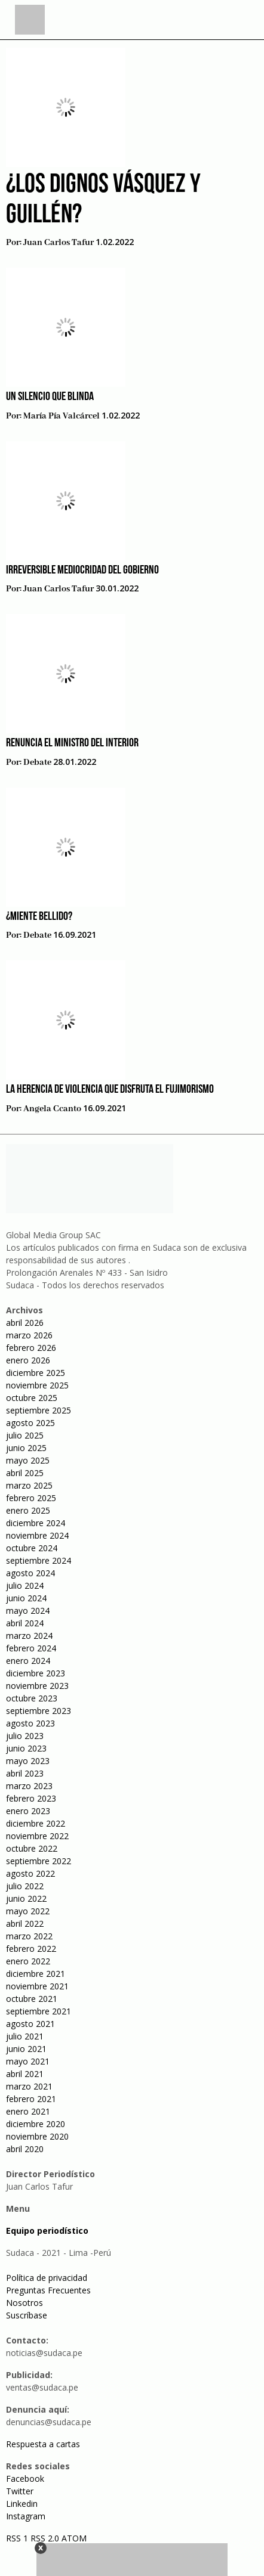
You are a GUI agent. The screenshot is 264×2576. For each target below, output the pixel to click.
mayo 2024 (28, 1610)
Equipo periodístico (47, 2230)
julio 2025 (25, 1435)
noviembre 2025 (37, 1385)
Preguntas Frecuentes (48, 2290)
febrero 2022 (31, 1948)
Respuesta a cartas (43, 2444)
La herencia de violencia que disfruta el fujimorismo (110, 1090)
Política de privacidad (46, 2277)
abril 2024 (25, 1623)
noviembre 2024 (37, 1535)
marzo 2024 (29, 1635)
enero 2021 (28, 2111)
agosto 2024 (30, 1573)
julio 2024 (25, 1585)
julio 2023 (25, 1735)
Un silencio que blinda (50, 397)
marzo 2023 (29, 1785)
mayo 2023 (28, 1760)
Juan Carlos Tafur (58, 242)
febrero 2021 (31, 2098)
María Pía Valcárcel (61, 416)
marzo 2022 (29, 1936)
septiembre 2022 (38, 1861)
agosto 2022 (30, 1873)
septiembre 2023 (38, 1710)
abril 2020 (25, 2149)
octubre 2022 (31, 1848)
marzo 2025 (29, 1485)
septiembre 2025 (38, 1410)
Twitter (19, 2491)
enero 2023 (28, 1810)
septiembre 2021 (38, 2011)
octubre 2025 (31, 1397)
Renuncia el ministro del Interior (72, 743)
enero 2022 (28, 1961)
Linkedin (22, 2503)
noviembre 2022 (37, 1836)
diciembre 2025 (35, 1372)
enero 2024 (28, 1660)
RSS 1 (18, 2538)
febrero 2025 (31, 1498)
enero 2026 (28, 1360)
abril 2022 (25, 1923)
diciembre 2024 (35, 1523)
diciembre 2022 (35, 1823)
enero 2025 (28, 1510)
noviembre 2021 (37, 1986)
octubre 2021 (31, 1998)
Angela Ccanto (52, 1108)
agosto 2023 (30, 1723)
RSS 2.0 (44, 2538)
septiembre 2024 (38, 1560)
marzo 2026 (29, 1335)
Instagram (25, 2516)
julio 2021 (25, 2036)
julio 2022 (25, 1886)
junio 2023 (26, 1748)
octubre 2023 (31, 1698)
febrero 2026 (31, 1347)
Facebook (25, 2478)
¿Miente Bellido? (39, 917)
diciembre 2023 (35, 1673)
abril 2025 (25, 1472)
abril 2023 (25, 1773)
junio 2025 (26, 1447)
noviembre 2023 (37, 1685)
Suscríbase (26, 2315)
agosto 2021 (30, 2023)
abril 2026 (25, 1322)
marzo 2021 (29, 2086)
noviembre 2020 (37, 2136)
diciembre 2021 (35, 1973)
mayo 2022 (28, 1911)
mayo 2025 (28, 1460)
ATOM (74, 2538)
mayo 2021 (28, 2061)
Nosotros (24, 2302)
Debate (37, 762)
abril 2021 (25, 2073)
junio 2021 (26, 2048)
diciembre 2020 (35, 2123)
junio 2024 (26, 1598)
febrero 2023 (31, 1798)
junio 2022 (26, 1898)
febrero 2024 (31, 1648)
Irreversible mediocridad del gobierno (82, 570)
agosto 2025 (30, 1422)
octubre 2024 (31, 1548)
